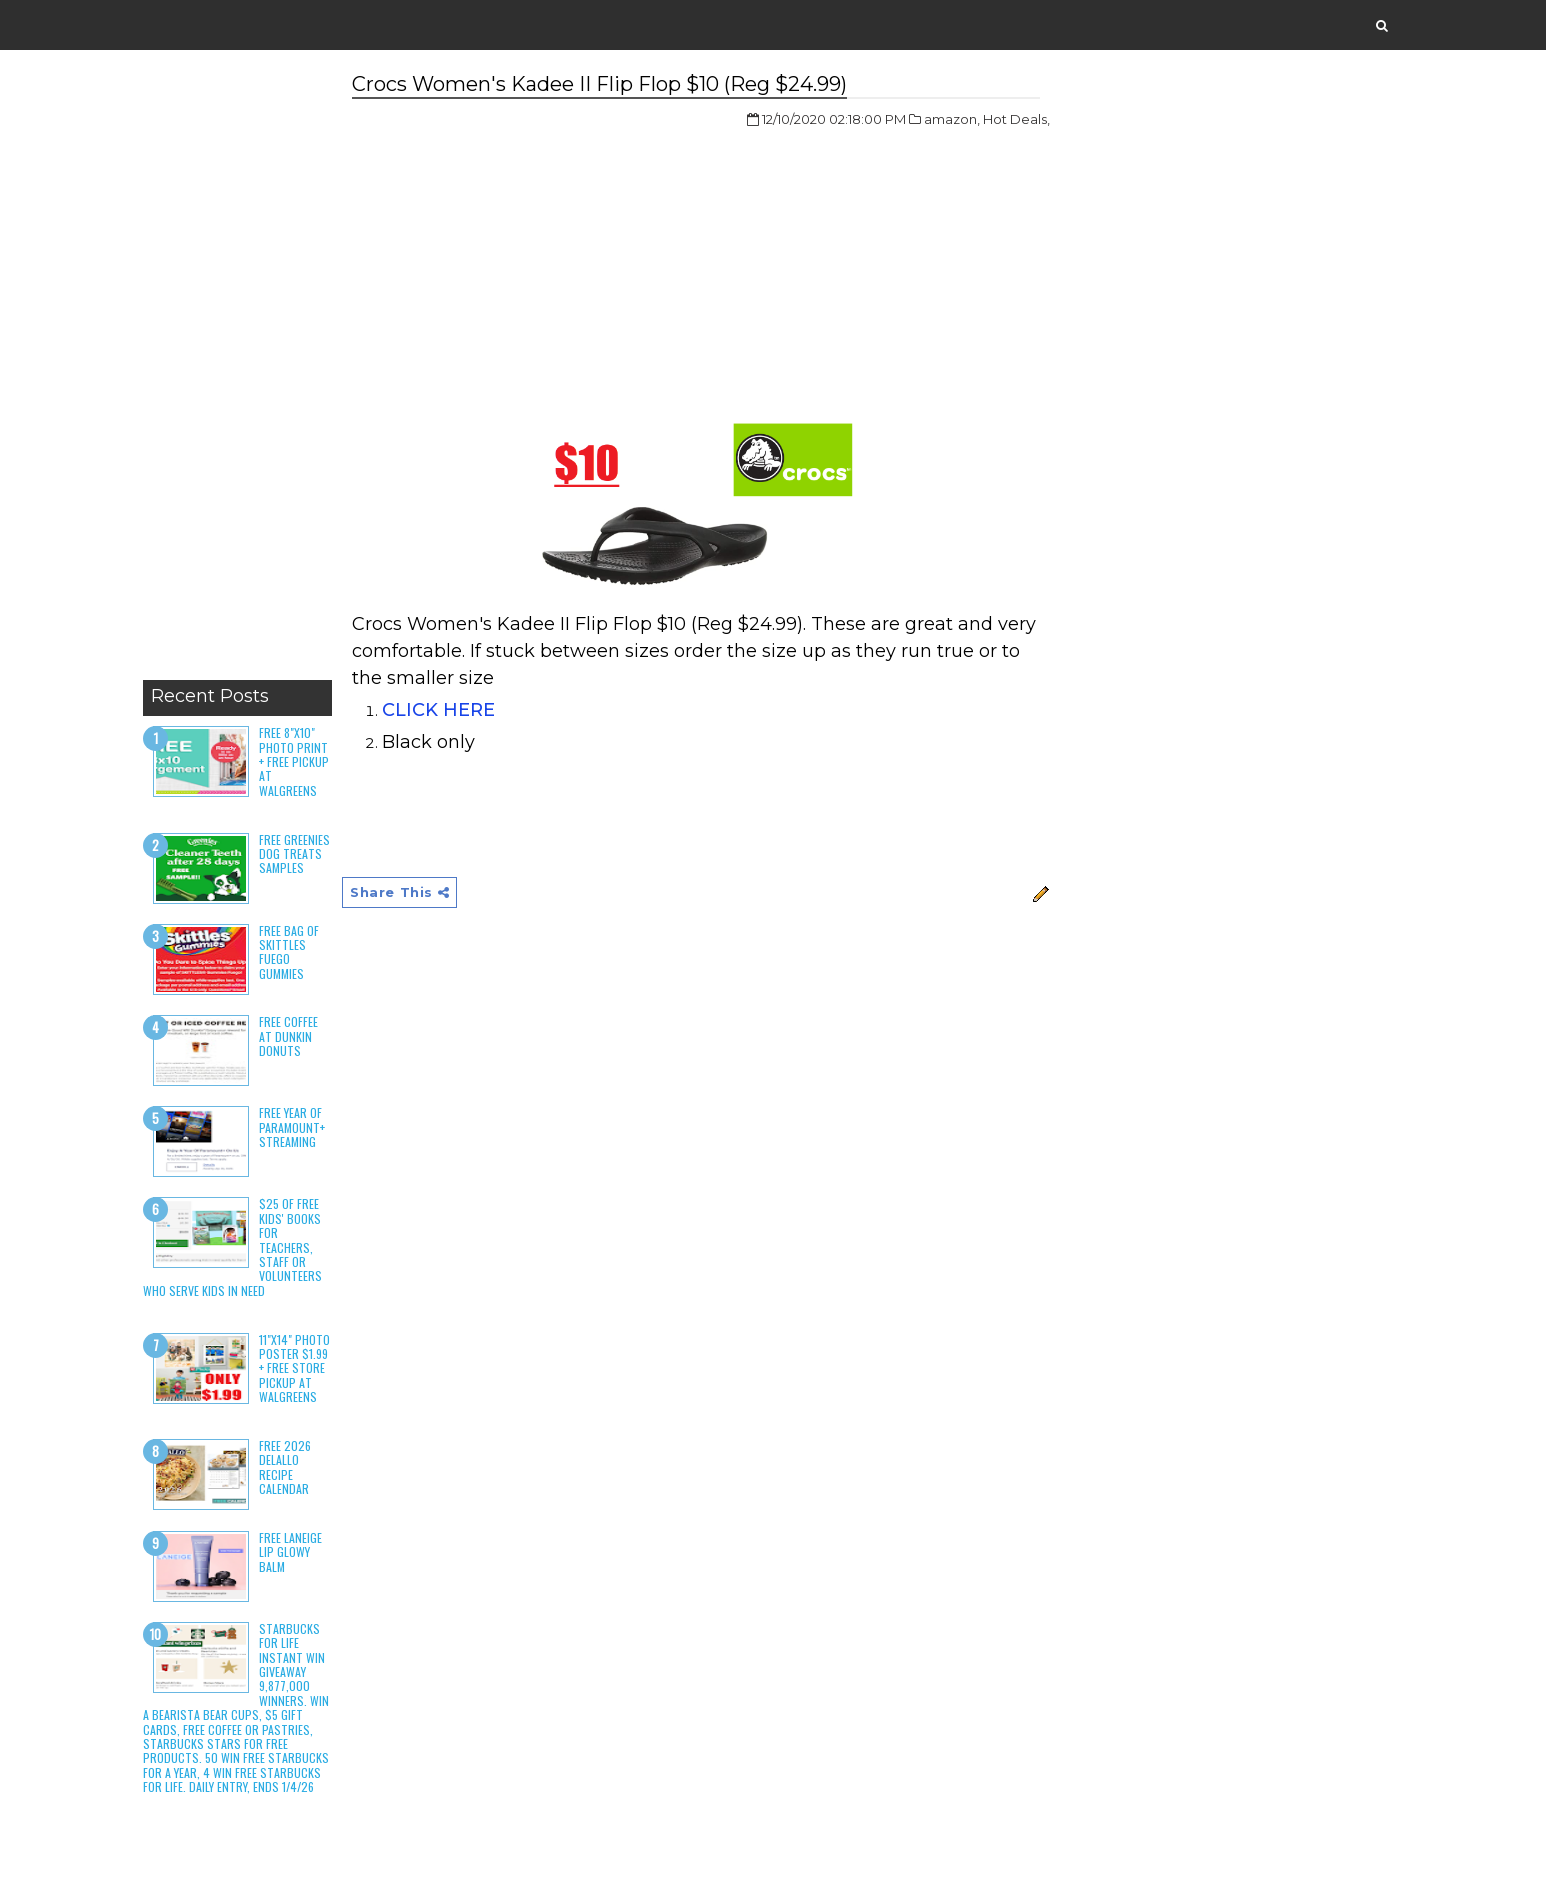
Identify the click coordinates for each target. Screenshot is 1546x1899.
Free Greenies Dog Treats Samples (294, 854)
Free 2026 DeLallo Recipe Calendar (285, 1467)
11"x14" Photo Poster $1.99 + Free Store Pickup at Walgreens (294, 1368)
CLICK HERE (438, 710)
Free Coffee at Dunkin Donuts (288, 1036)
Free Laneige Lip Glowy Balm (290, 1552)
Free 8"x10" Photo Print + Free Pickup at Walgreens (294, 761)
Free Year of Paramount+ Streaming (292, 1127)
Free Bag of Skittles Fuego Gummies (289, 952)
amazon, (952, 119)
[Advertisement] (237, 370)
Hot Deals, (1016, 119)
